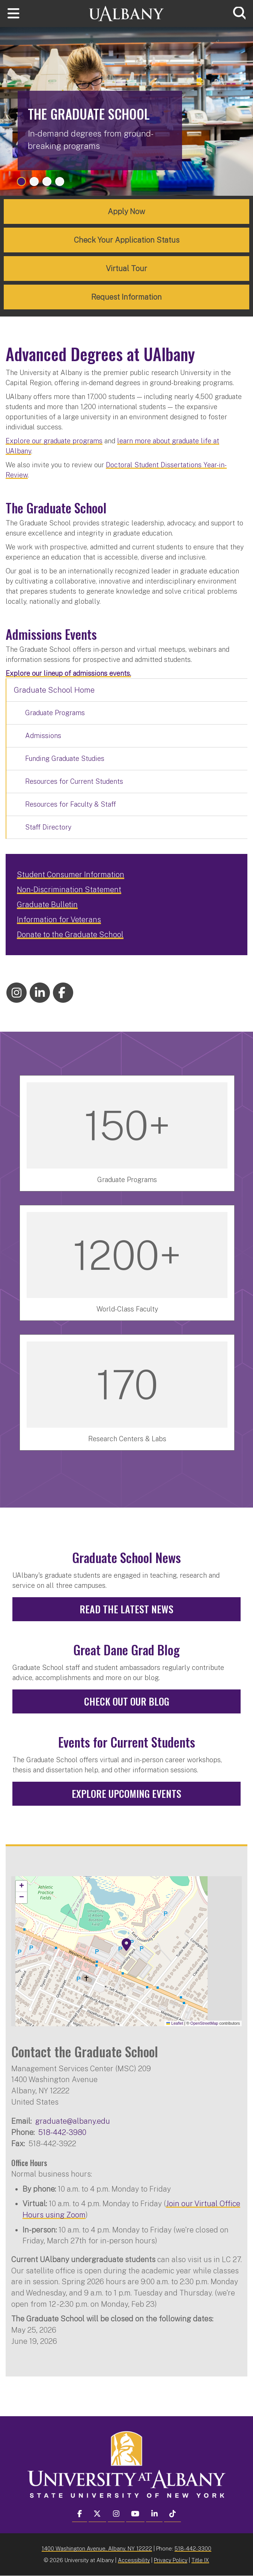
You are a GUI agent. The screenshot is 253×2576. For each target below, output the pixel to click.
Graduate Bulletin (47, 904)
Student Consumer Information (70, 874)
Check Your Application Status (126, 240)
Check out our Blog (126, 1701)
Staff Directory (48, 827)
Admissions (43, 736)
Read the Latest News (126, 1609)
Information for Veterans (59, 919)
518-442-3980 (62, 2132)
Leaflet (174, 2023)
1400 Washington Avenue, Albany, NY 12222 (97, 2548)
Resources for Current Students (74, 781)
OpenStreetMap (204, 2023)
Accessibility (134, 2560)
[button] (126, 1944)
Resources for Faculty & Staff (70, 804)
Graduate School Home (54, 690)
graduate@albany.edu (72, 2121)
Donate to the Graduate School (70, 934)
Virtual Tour (126, 268)
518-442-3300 (193, 2548)
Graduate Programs (55, 713)
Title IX (200, 2560)
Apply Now (126, 211)
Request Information (126, 297)
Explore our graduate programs (54, 441)
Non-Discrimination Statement (69, 889)
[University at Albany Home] (126, 13)
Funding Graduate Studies (64, 758)
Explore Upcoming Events (126, 1793)
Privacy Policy (170, 2560)
